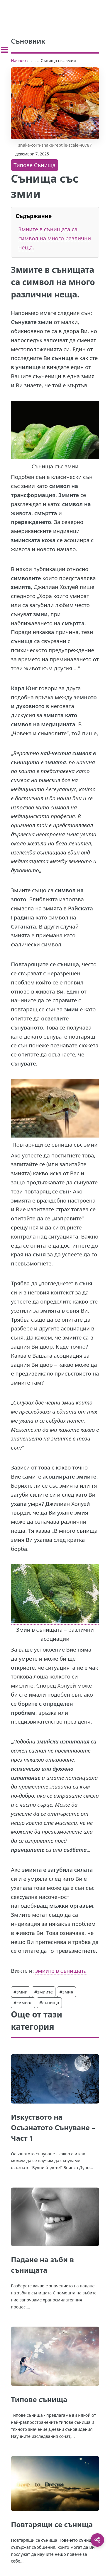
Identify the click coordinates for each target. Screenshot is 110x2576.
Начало (18, 60)
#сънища (49, 2002)
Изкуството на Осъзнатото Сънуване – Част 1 (53, 2127)
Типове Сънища (34, 165)
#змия (66, 1992)
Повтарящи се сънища (52, 2524)
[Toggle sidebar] (4, 50)
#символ (23, 2002)
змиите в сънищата (61, 1970)
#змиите (43, 1992)
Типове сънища (39, 2399)
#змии (20, 1992)
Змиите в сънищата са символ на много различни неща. (54, 238)
